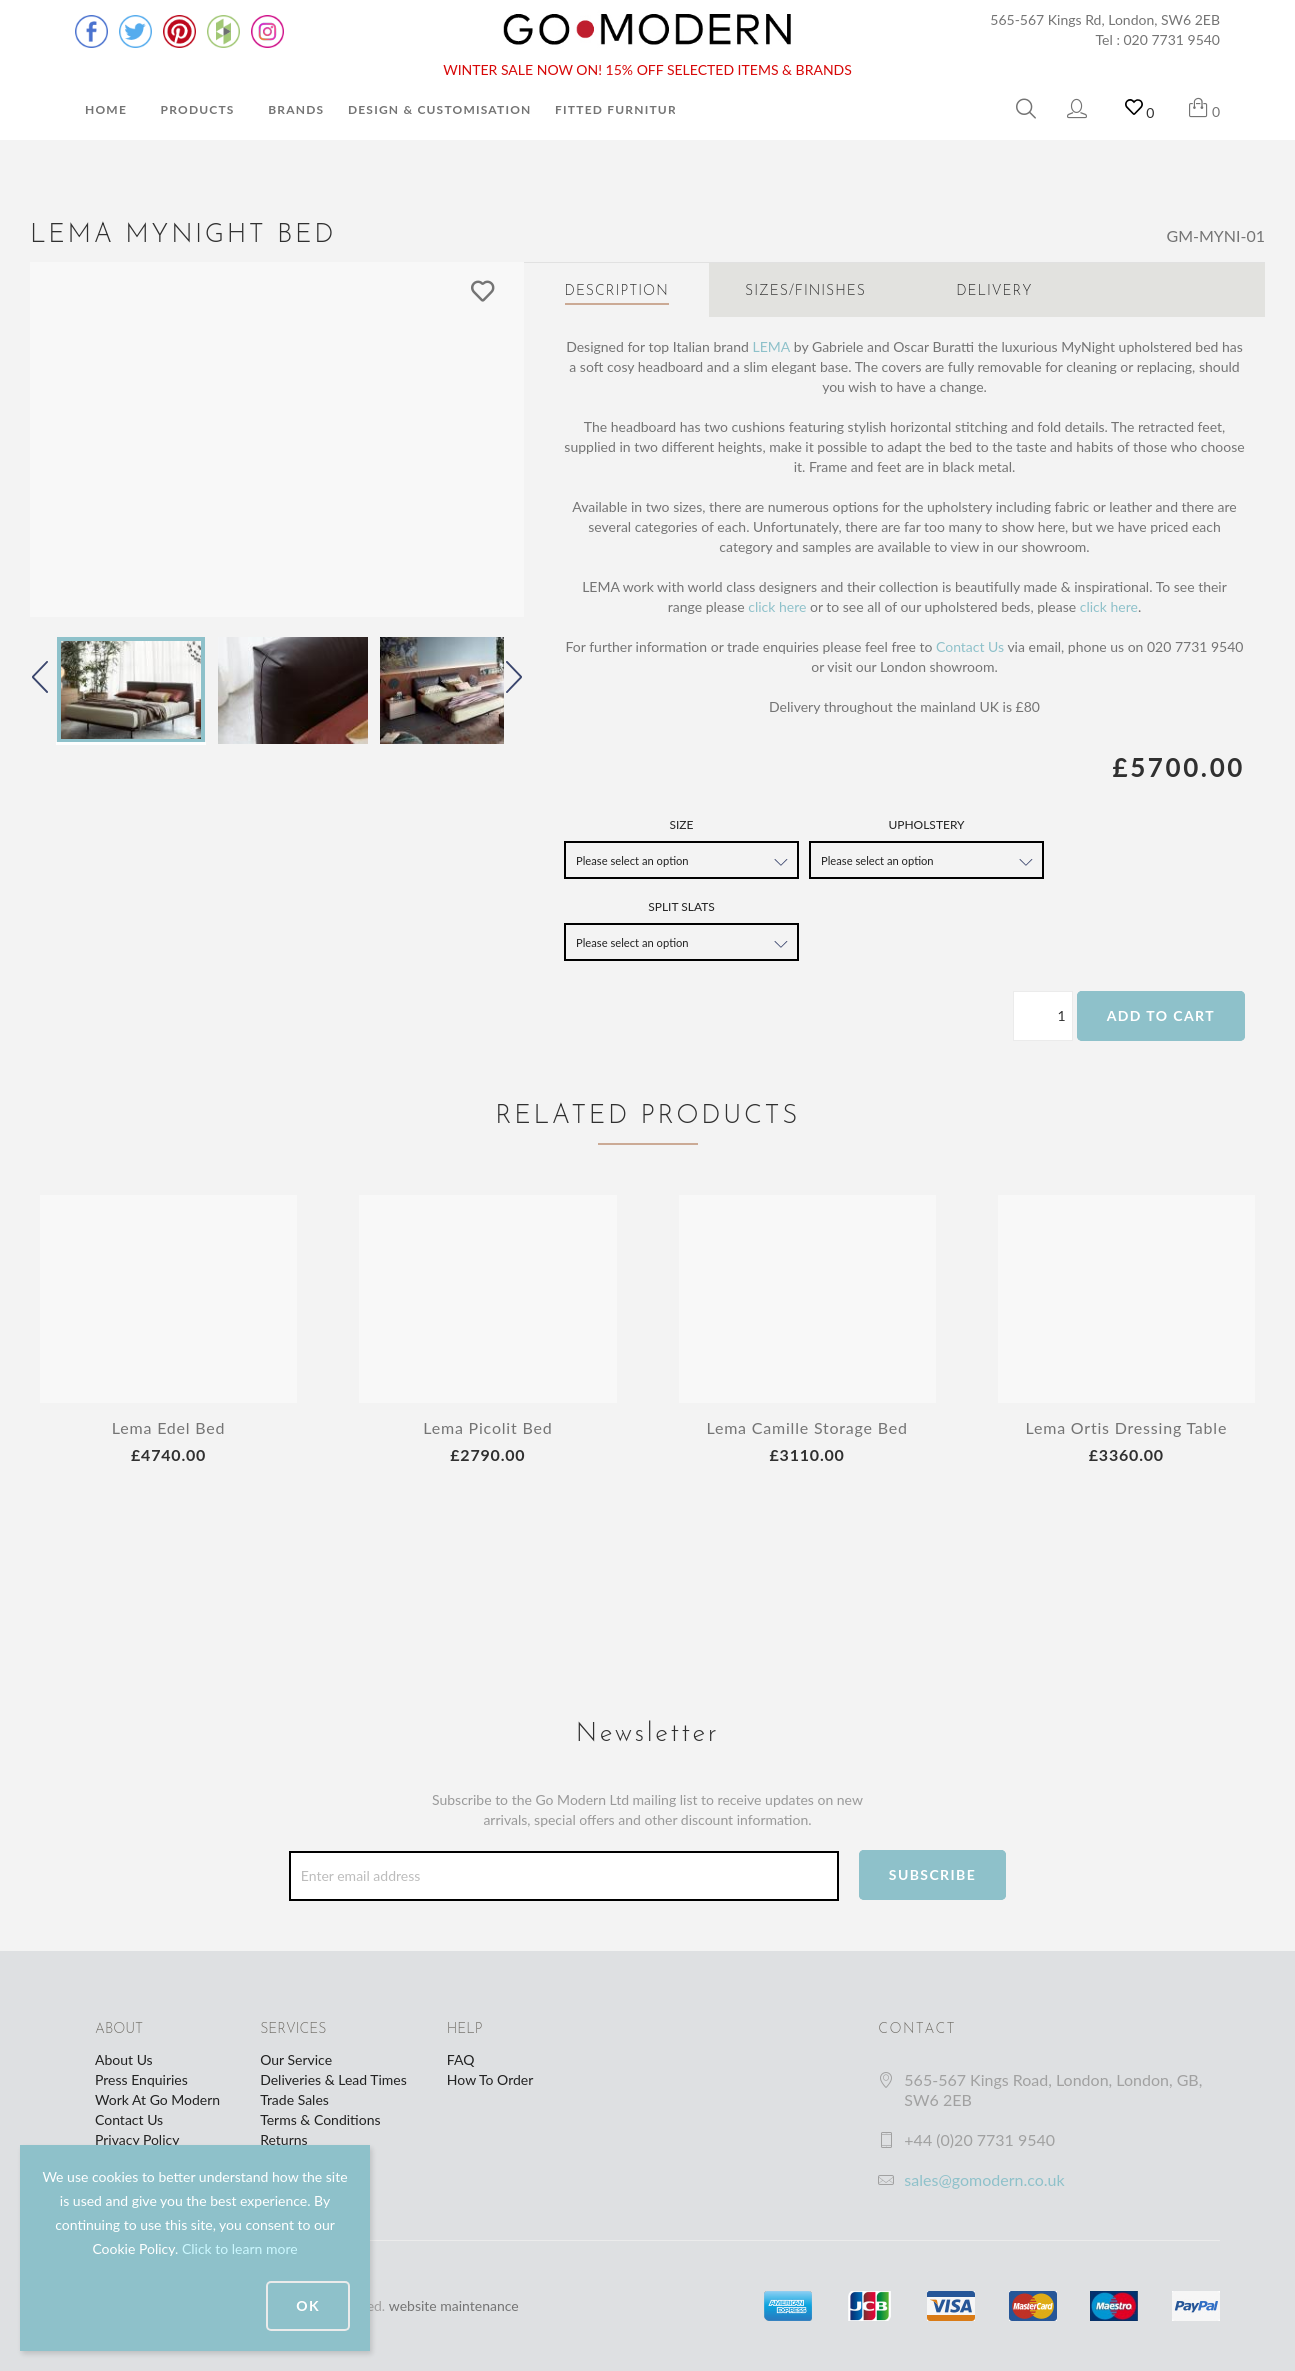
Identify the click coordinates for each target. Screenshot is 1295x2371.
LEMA (771, 346)
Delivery (994, 291)
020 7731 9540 (1172, 39)
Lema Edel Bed (169, 1427)
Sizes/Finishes (805, 291)
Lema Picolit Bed (487, 1427)
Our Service (296, 2059)
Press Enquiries (141, 2079)
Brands (296, 109)
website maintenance (454, 2305)
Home (106, 109)
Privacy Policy (137, 2139)
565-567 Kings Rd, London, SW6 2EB (1105, 19)
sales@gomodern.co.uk (984, 2179)
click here (777, 606)
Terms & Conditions (320, 2119)
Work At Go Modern (157, 2099)
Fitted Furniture (620, 109)
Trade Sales (294, 2099)
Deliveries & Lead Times (333, 2079)
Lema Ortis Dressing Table (1127, 1427)
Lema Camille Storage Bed (806, 1427)
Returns (283, 2139)
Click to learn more (240, 2248)
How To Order (490, 2079)
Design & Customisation (440, 109)
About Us (124, 2059)
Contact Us (970, 646)
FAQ (461, 2059)
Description (617, 291)
